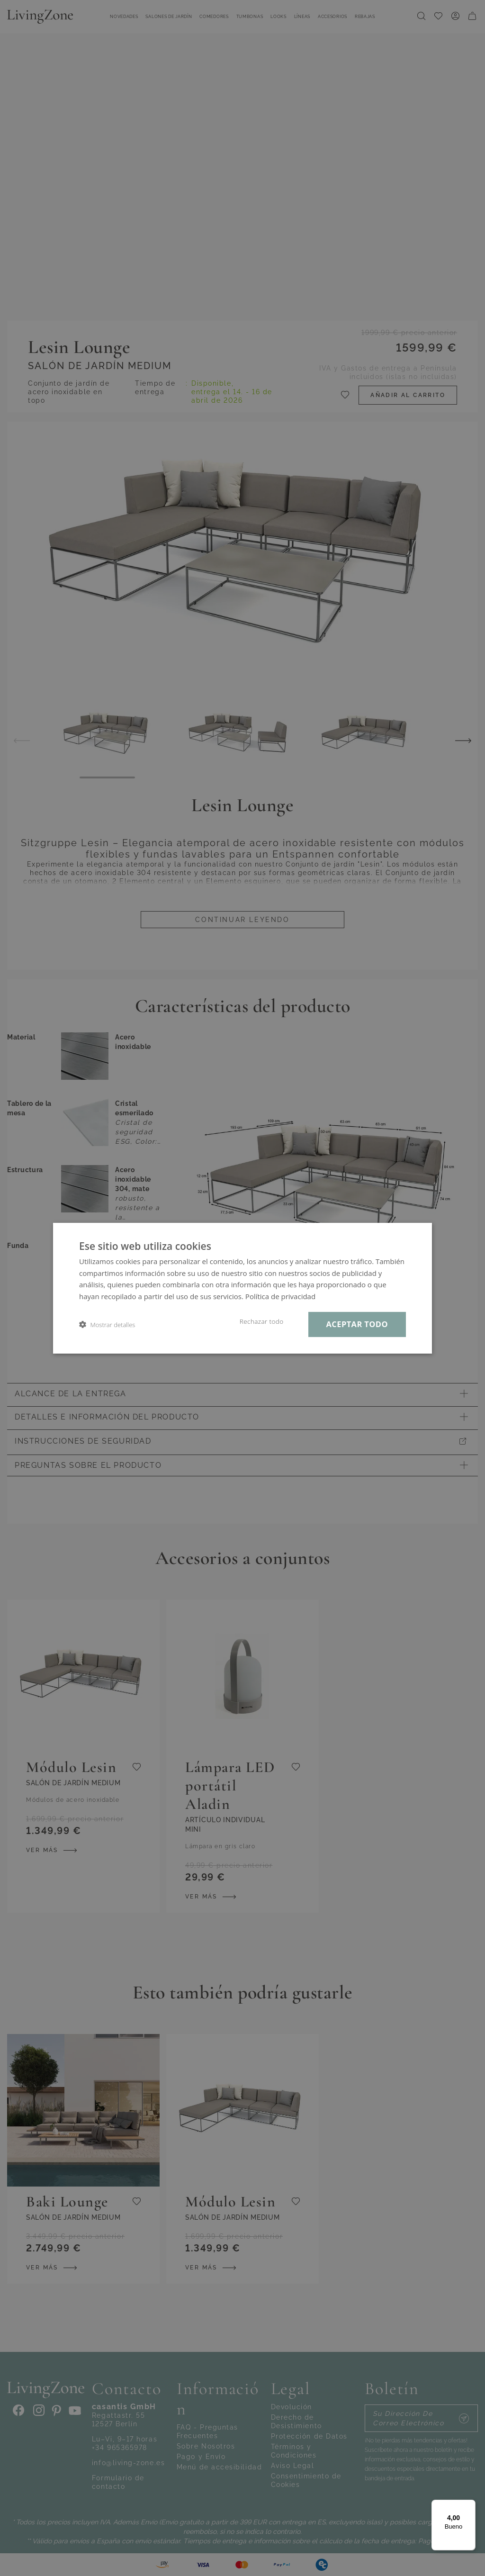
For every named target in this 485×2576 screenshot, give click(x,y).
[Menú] (470, 2505)
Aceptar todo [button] (357, 1324)
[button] (107, 1324)
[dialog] (242, 1287)
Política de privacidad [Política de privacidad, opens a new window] (280, 1296)
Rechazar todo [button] (262, 1321)
